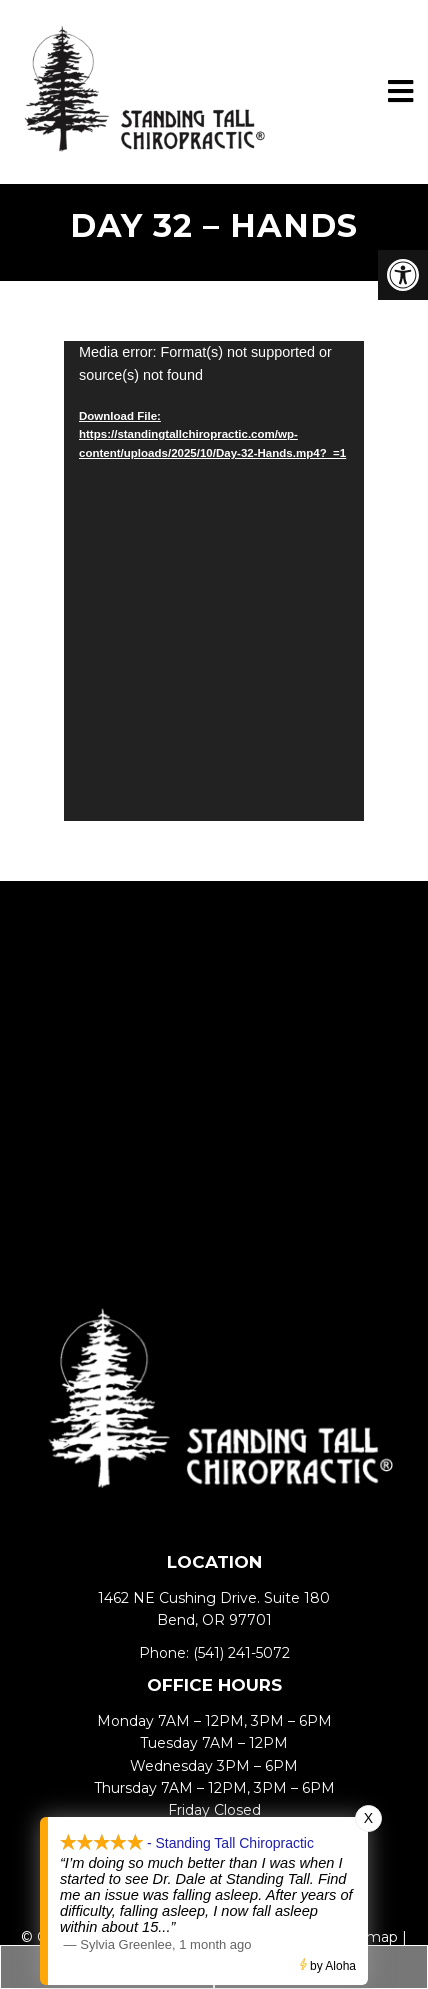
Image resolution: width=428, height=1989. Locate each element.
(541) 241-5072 (241, 1653)
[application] (214, 581)
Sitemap (368, 1937)
